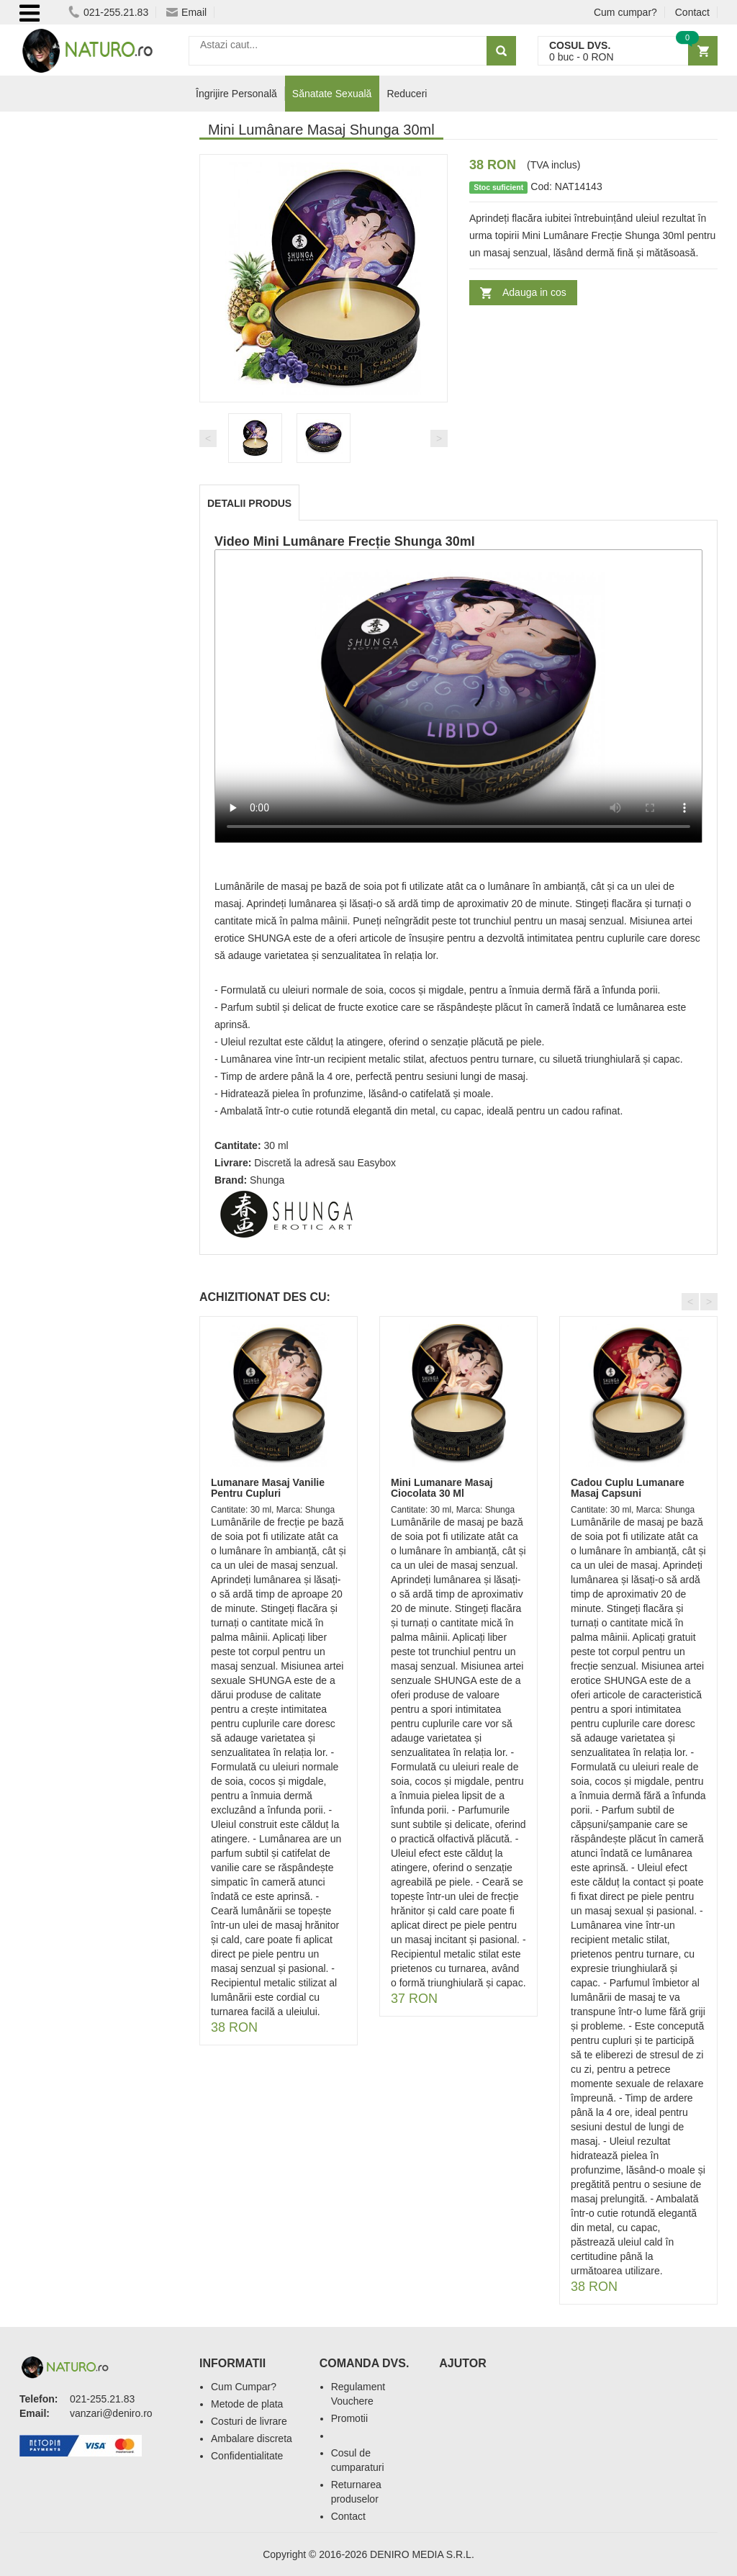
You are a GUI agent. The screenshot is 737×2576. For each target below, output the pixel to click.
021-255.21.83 (108, 12)
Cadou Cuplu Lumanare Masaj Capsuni (627, 1488)
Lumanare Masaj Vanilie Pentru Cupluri (268, 1488)
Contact (692, 12)
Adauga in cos (534, 292)
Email (186, 12)
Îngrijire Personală (236, 93)
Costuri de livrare (249, 2421)
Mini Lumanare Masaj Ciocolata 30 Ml (442, 1488)
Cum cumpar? (625, 12)
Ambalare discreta (251, 2438)
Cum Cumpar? (243, 2386)
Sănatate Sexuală (332, 93)
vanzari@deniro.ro (111, 2413)
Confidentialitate (247, 2456)
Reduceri (406, 93)
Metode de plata (247, 2404)
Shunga (267, 1180)
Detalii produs (249, 503)
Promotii (349, 2418)
